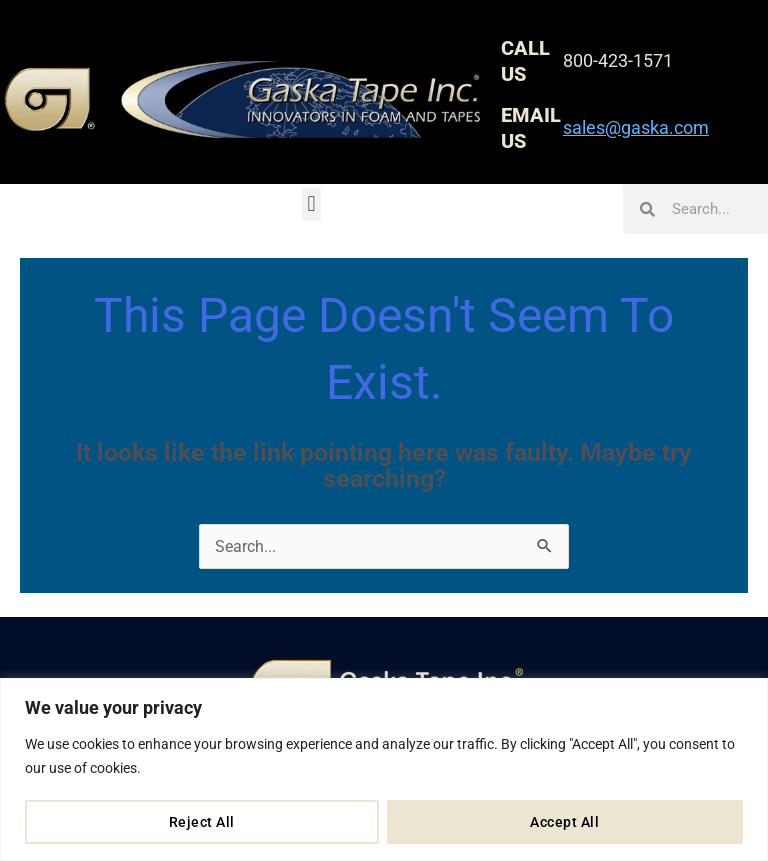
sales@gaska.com (636, 127)
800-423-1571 (618, 60)
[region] (384, 769)
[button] (311, 204)
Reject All (202, 822)
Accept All (564, 822)
